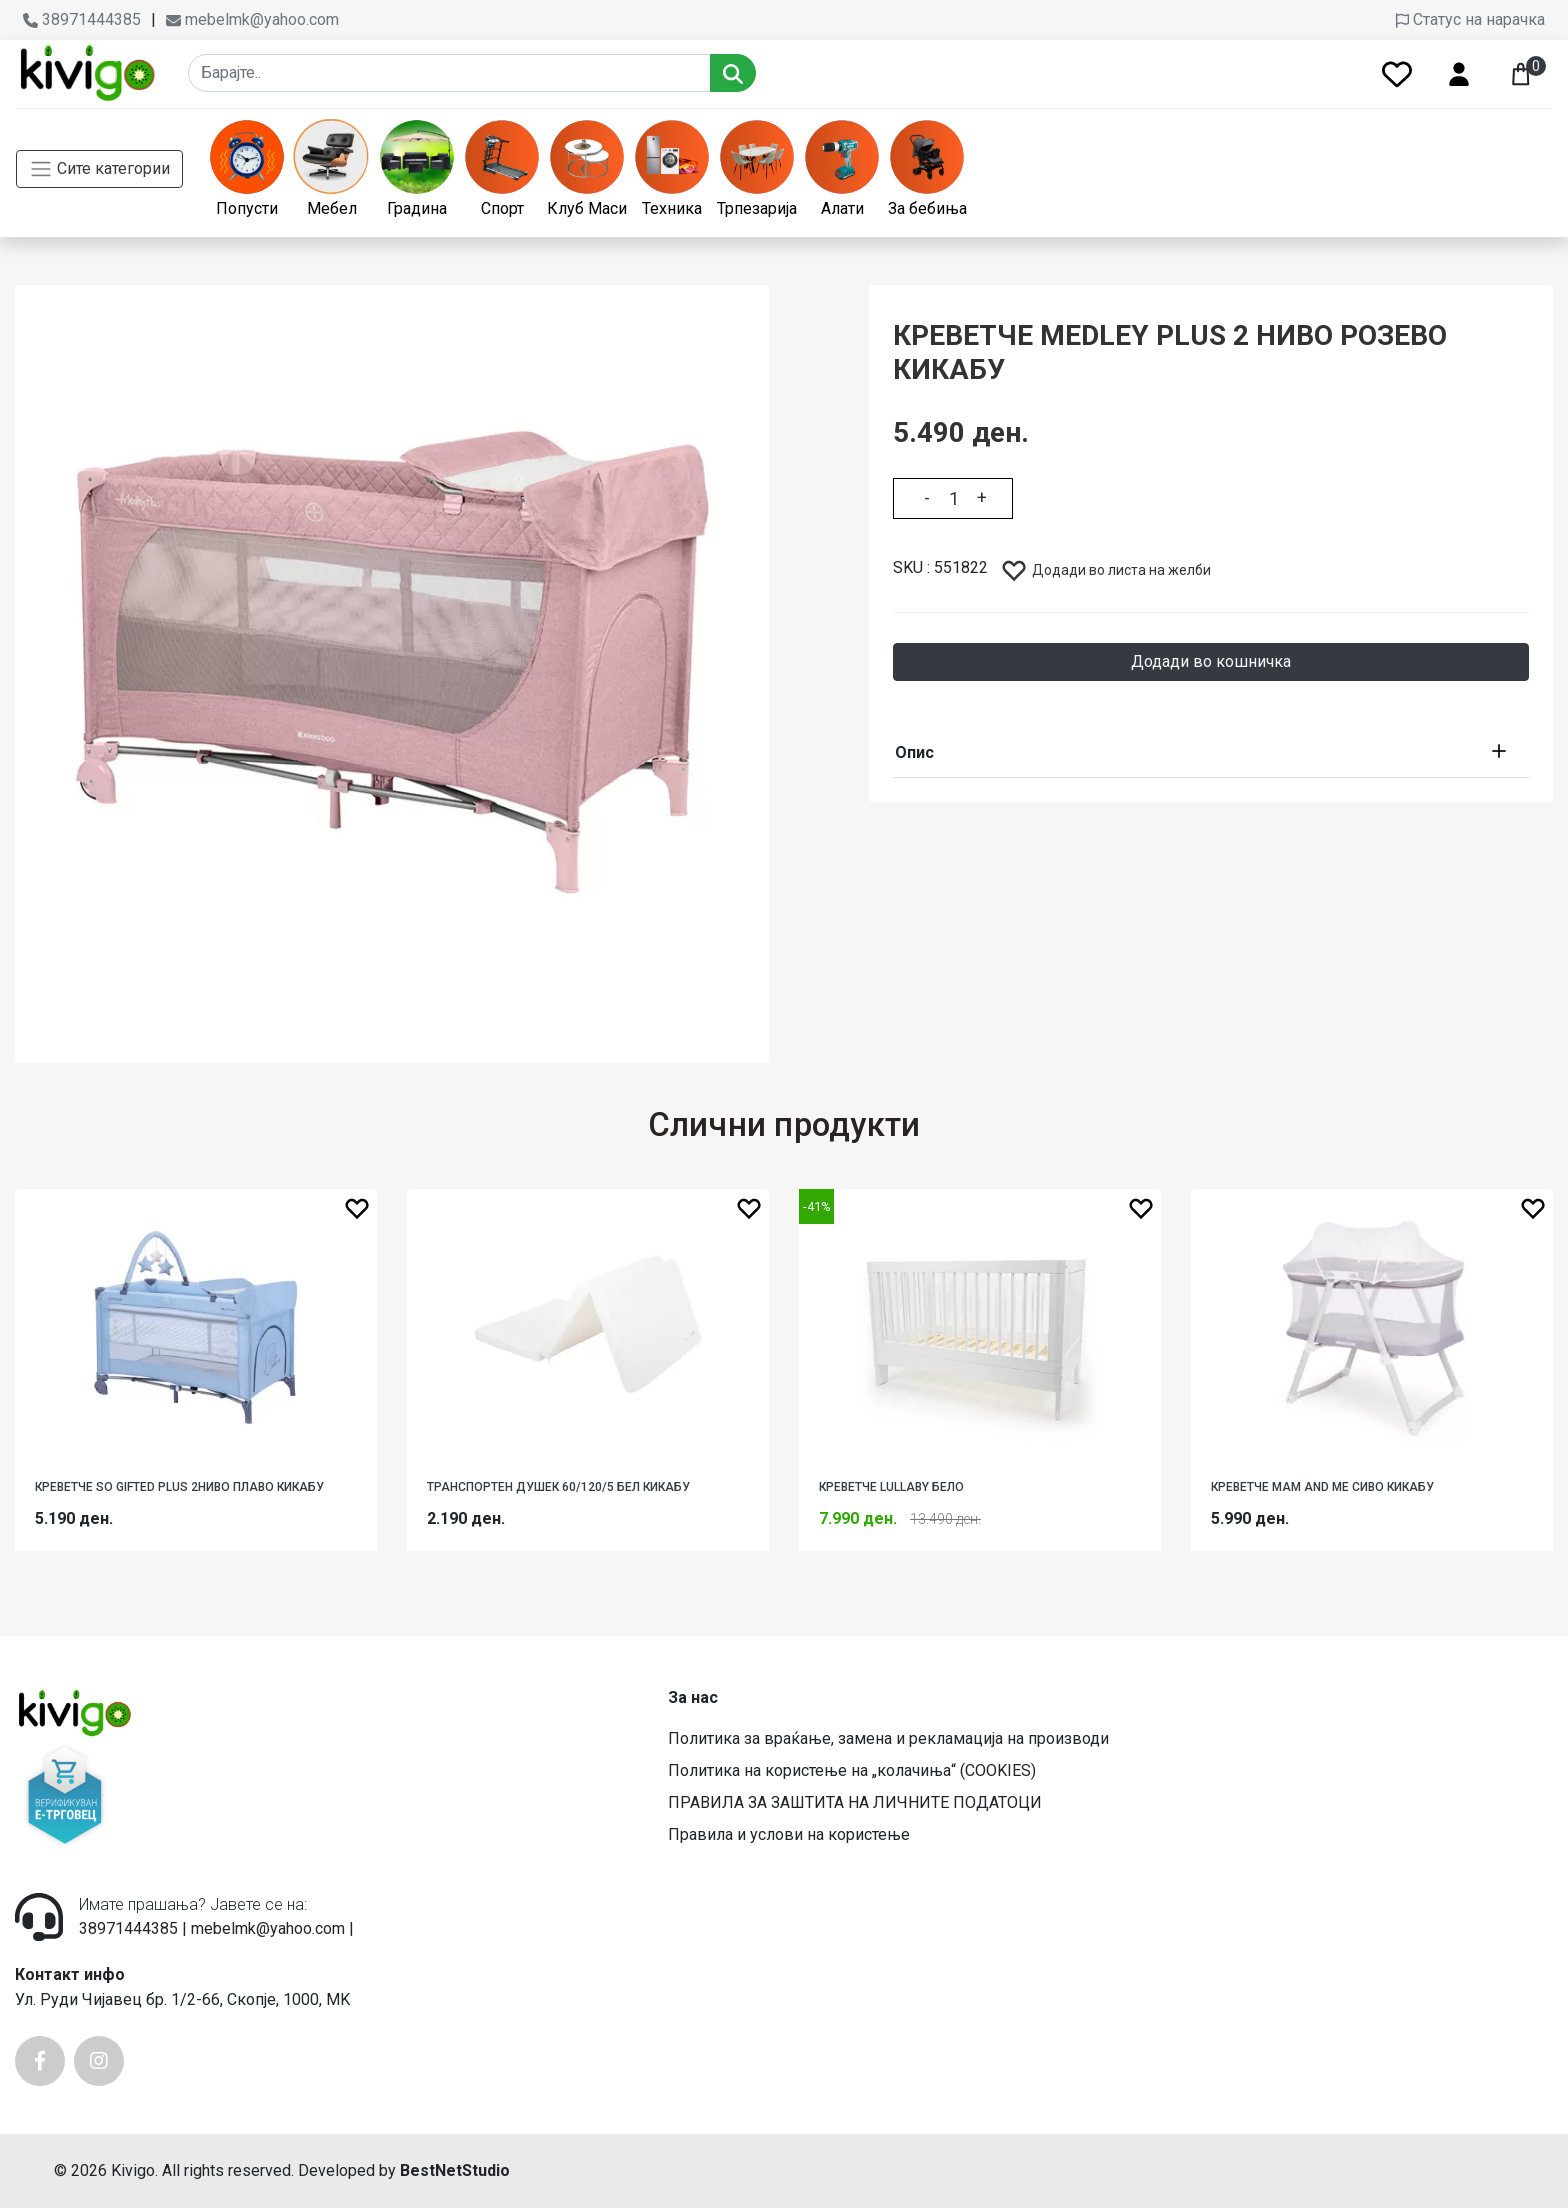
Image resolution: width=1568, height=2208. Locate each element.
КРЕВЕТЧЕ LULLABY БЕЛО (891, 1487)
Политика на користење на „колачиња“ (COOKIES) (852, 1770)
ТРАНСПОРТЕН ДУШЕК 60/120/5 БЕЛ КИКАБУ (558, 1487)
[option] (392, 662)
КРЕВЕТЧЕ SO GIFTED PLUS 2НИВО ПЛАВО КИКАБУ (179, 1487)
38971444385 (82, 19)
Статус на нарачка (1470, 19)
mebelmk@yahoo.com (252, 19)
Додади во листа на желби (1105, 570)
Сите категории (99, 169)
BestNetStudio (455, 2170)
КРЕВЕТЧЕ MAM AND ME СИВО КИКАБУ (1322, 1487)
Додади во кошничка (1211, 661)
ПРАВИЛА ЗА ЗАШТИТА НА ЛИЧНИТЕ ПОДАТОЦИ (855, 1802)
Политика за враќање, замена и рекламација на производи (888, 1738)
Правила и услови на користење (789, 1834)
